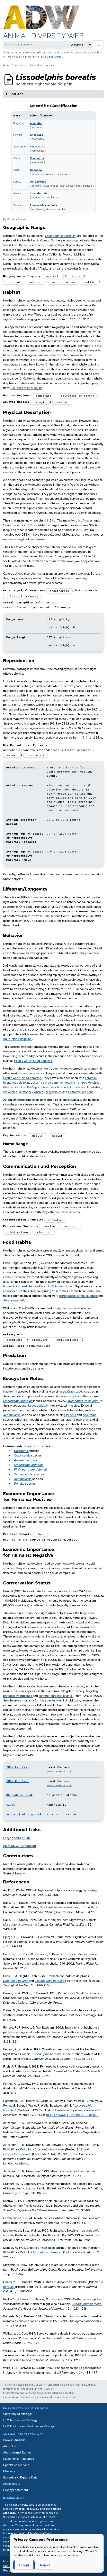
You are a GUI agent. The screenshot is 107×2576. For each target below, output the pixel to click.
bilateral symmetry (22, 596)
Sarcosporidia (36, 1405)
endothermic (59, 591)
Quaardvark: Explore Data (20, 2477)
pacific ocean (63, 282)
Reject (45, 2565)
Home (6, 65)
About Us (9, 2446)
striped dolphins (89, 1082)
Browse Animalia (14, 2440)
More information (59, 1771)
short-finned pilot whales (68, 1087)
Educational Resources (18, 2459)
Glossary (9, 2471)
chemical (44, 1232)
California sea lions (81, 1092)
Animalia (19, 65)
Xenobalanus (12, 1415)
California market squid (26, 388)
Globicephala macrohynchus (59, 1907)
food (40, 1534)
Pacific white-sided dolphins (33, 1061)
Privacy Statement (15, 2490)
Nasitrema (10, 1391)
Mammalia (37, 158)
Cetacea (36, 170)
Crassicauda (75, 1391)
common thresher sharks (56, 1696)
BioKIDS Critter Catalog (19, 1846)
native (75, 276)
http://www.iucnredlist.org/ (72, 2115)
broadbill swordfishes (18, 1696)
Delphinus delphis (16, 1981)
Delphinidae (38, 181)
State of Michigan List (25, 1814)
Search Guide (53, 56)
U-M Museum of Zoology (20, 2420)
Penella (71, 1415)
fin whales (94, 1087)
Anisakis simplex (68, 1396)
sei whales (10, 1092)
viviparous (35, 755)
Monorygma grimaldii (18, 1401)
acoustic (55, 1220)
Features (16, 94)
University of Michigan (17, 2414)
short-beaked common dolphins (54, 1082)
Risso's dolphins (14, 1087)
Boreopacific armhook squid (78, 1296)
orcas (17, 1368)
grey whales (54, 1092)
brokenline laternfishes (19, 1286)
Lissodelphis (38, 193)
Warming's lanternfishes (57, 1286)
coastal (62, 402)
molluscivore (67, 1339)
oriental (14, 282)
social (57, 1135)
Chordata (36, 135)
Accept (23, 2565)
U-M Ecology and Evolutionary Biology (28, 2426)
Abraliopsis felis (14, 1300)
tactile (49, 1226)
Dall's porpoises (38, 1087)
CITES (10, 1804)
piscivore (40, 1339)
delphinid (62, 1212)
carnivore (14, 1339)
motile (37, 1135)
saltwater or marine (77, 395)
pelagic (40, 402)
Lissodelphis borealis (42, 65)
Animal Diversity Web (43, 36)
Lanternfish (11, 1277)
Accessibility (11, 2484)
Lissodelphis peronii (17, 2154)
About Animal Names (17, 2452)
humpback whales (31, 1092)
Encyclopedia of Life (17, 1838)
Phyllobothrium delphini (83, 1401)
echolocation (17, 1232)
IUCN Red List (17, 1767)
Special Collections (16, 2465)
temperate (43, 395)
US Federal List (19, 1795)
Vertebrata (37, 146)
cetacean (21, 1029)
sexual (12, 755)
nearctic (53, 276)
